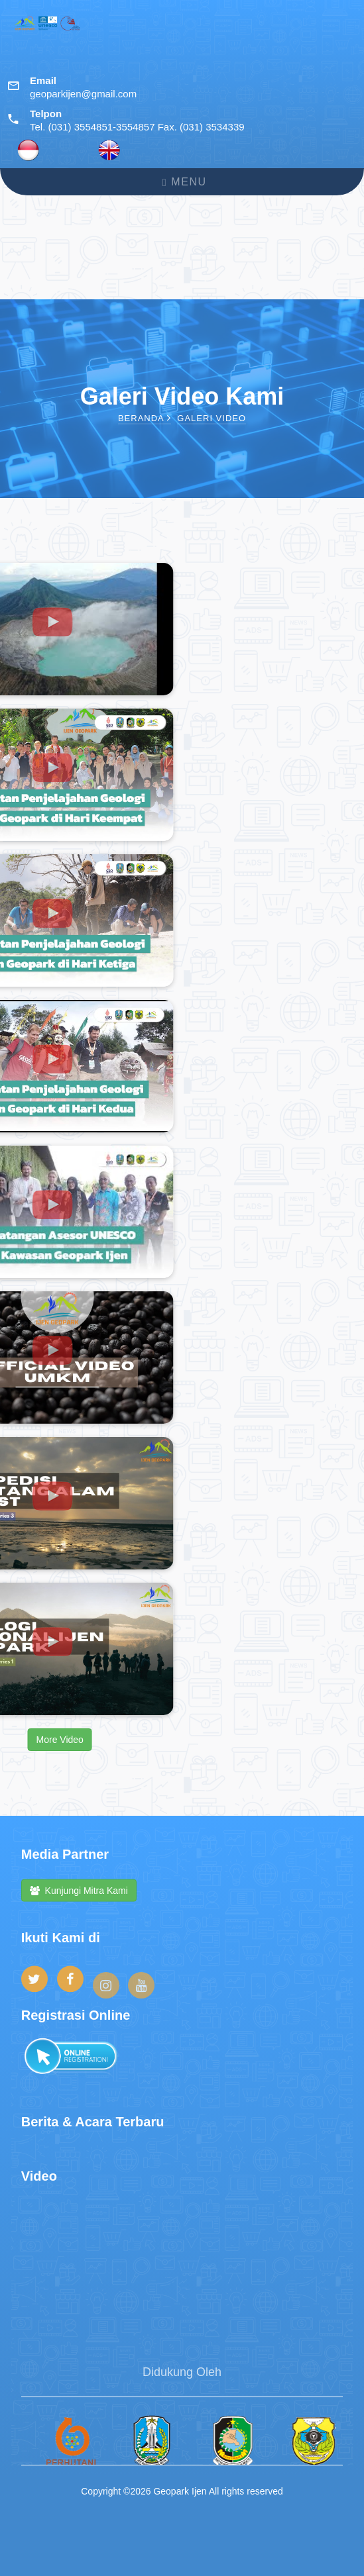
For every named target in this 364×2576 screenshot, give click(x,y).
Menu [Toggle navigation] (184, 182)
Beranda (144, 418)
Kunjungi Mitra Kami (79, 1896)
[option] (61, 2457)
